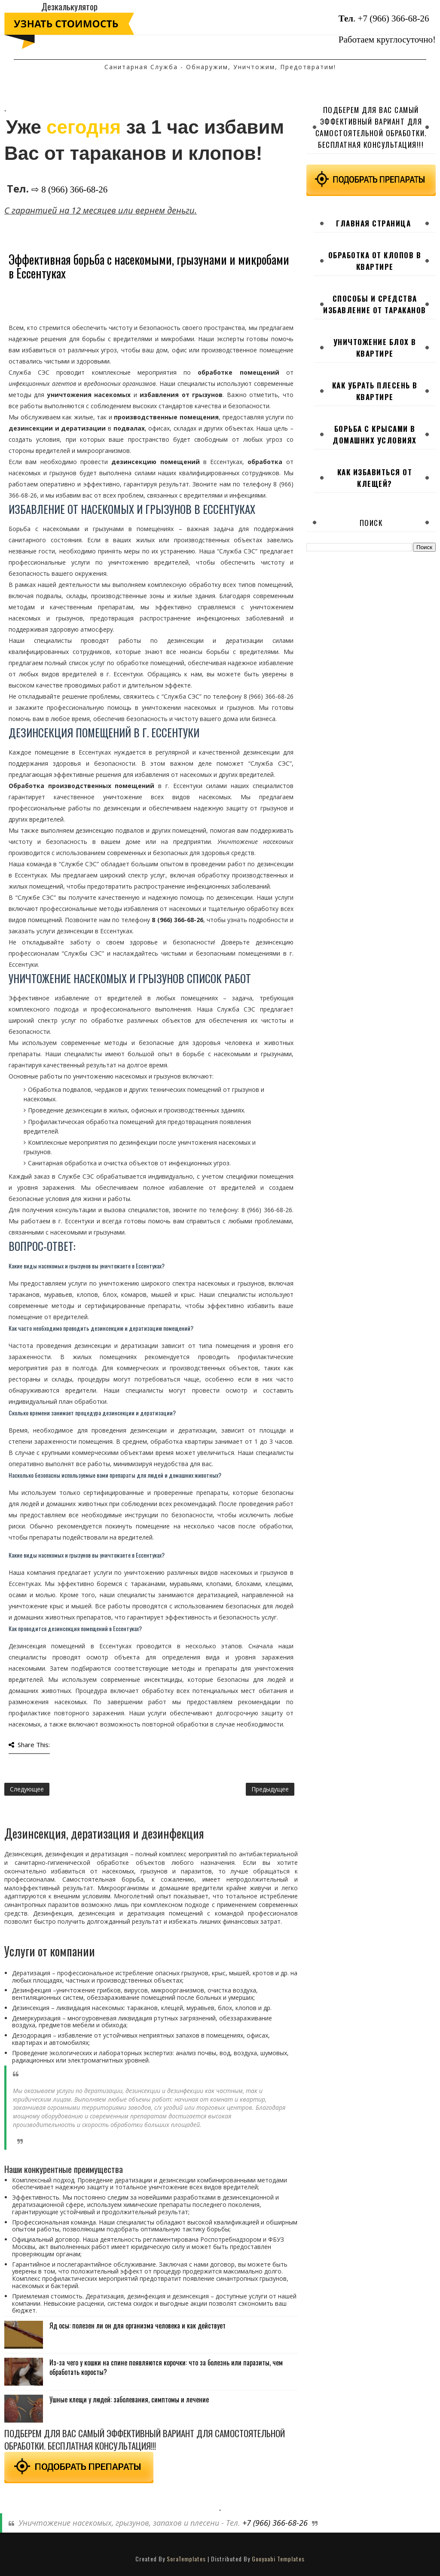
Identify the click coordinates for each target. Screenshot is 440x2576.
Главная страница (373, 223)
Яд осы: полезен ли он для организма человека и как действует (137, 2325)
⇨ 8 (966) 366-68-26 (69, 189)
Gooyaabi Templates (278, 2558)
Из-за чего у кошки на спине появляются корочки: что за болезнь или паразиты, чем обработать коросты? (166, 2367)
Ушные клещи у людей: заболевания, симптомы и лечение (129, 2399)
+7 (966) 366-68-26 (393, 18)
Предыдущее (270, 1789)
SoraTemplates (186, 2558)
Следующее (27, 1789)
